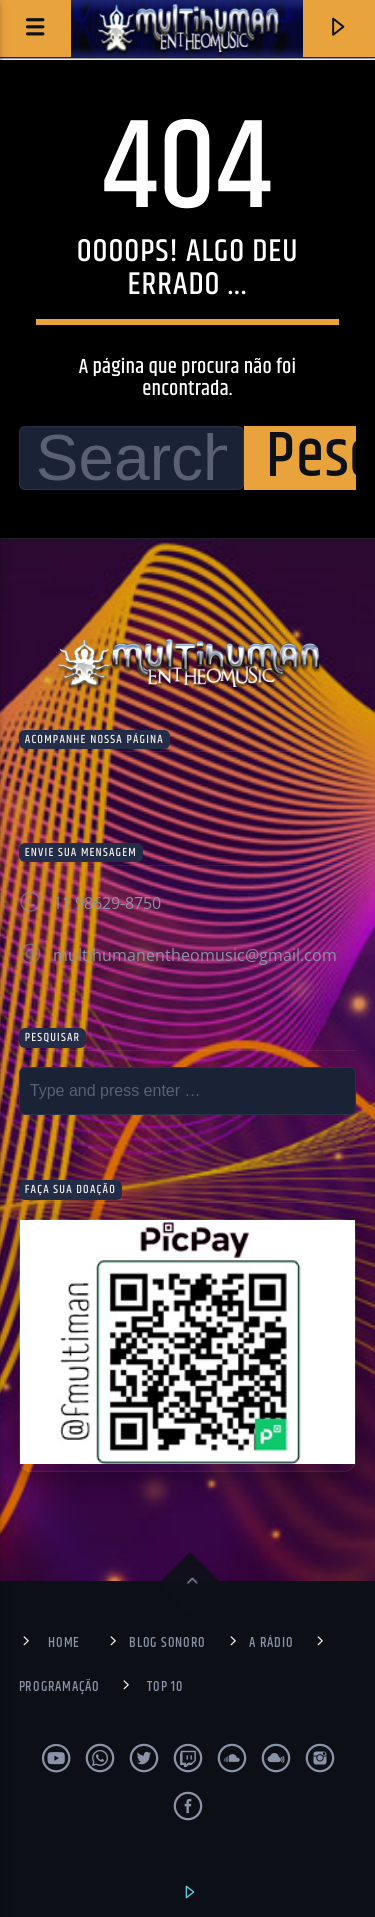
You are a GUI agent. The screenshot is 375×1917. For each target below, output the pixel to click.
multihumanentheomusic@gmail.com (195, 955)
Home (64, 1643)
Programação (59, 1687)
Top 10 (164, 1687)
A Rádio (271, 1643)
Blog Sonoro (167, 1643)
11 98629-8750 (107, 903)
